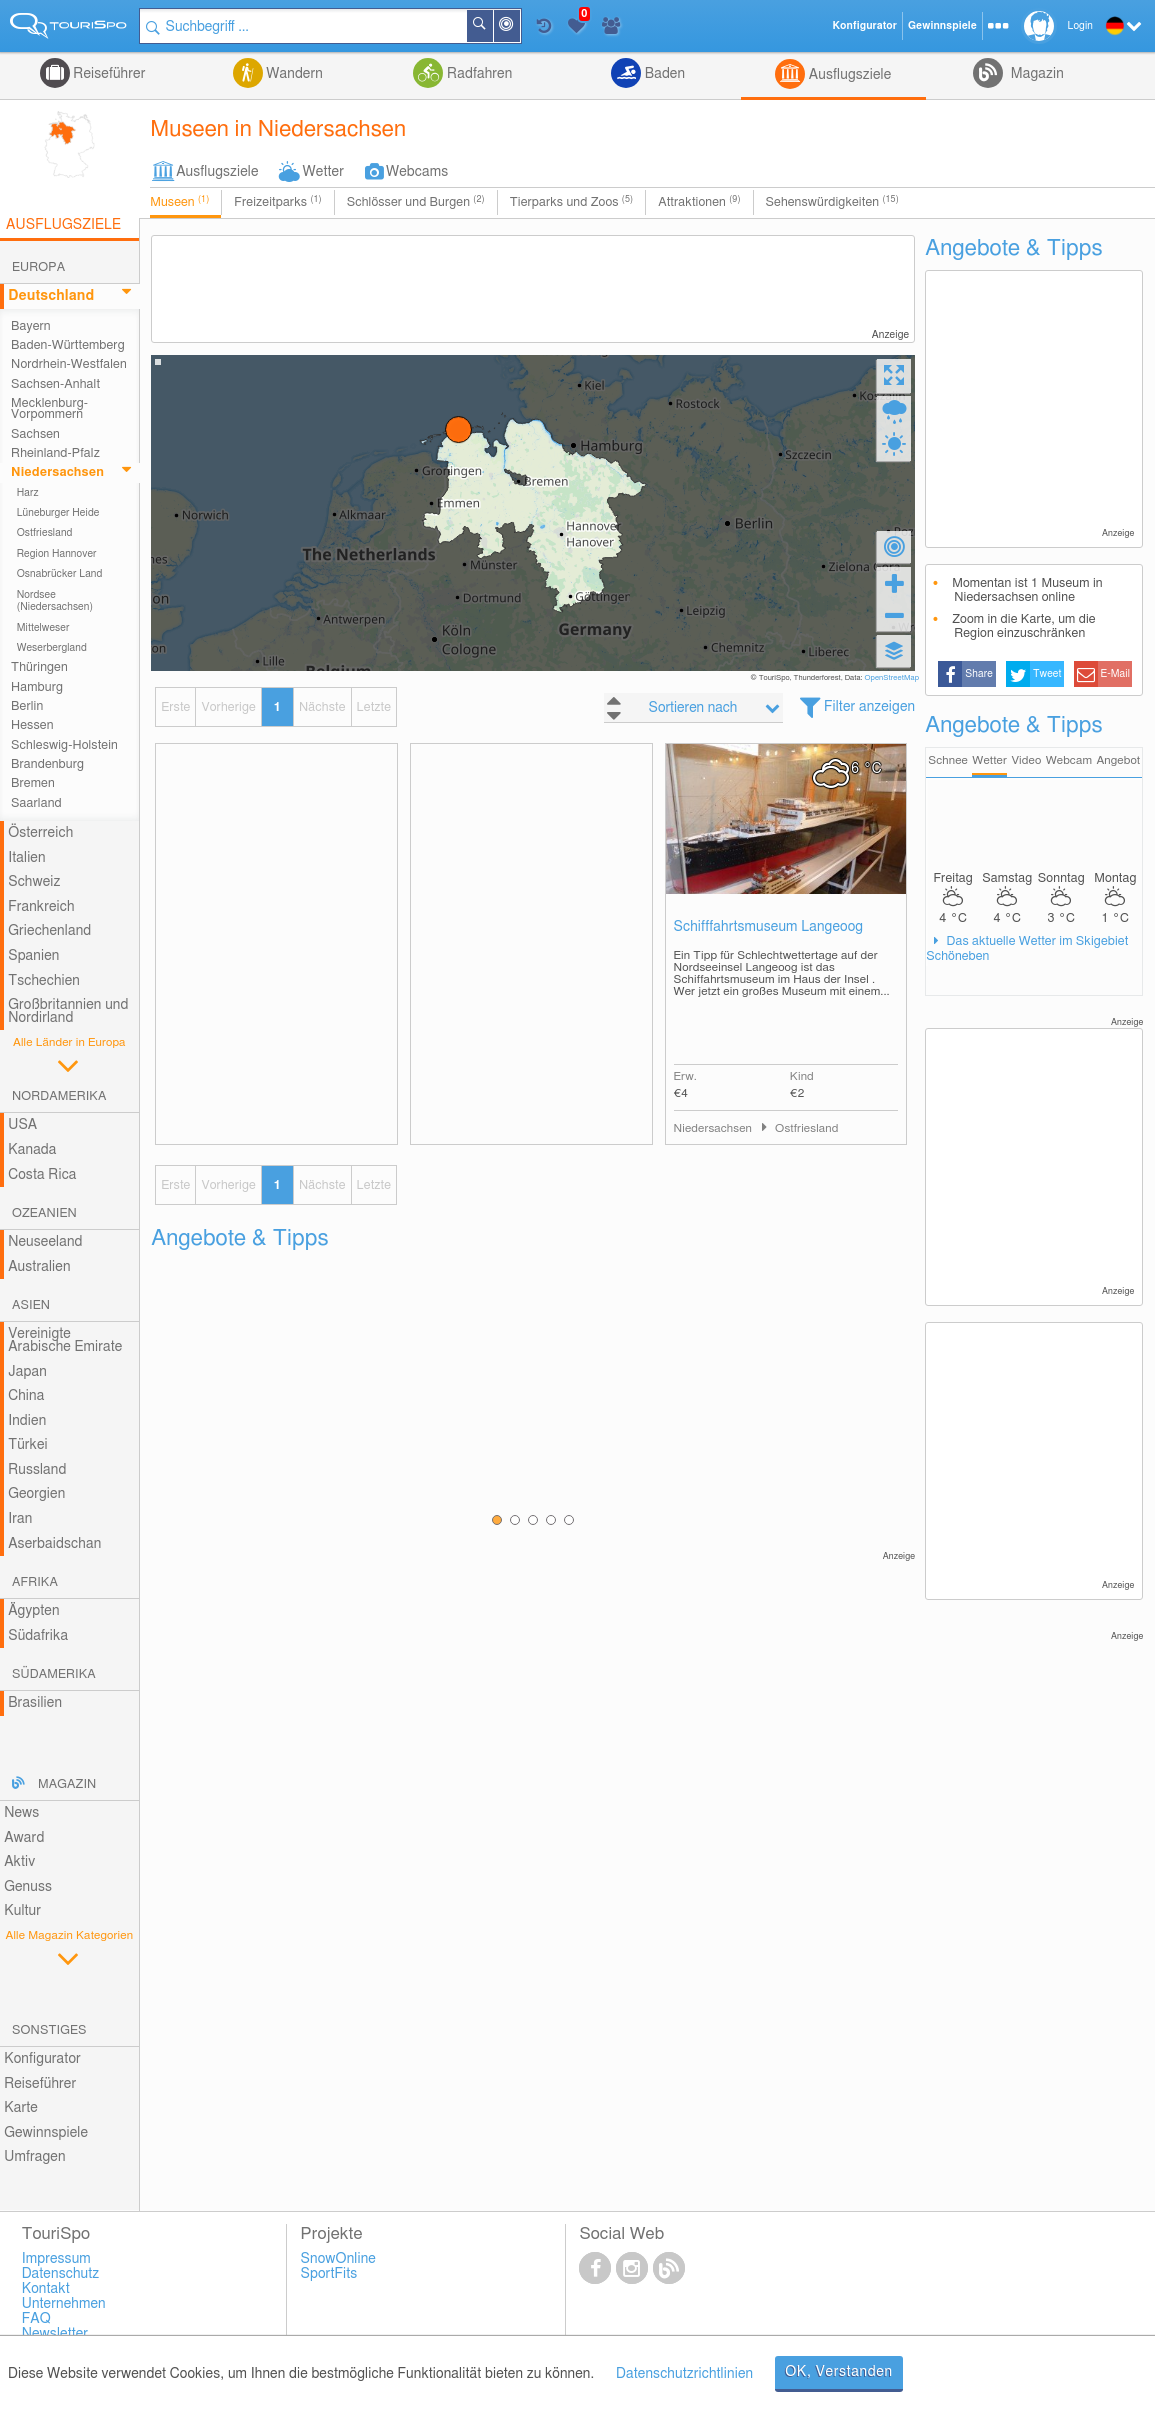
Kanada (32, 1150)
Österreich (40, 833)
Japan (27, 1372)
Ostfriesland (45, 533)
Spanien (33, 956)
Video (1026, 760)
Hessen (32, 725)
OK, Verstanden (839, 2372)
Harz (28, 493)
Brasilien (35, 1703)
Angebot (1118, 760)
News (21, 1813)
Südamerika (54, 1674)
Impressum (56, 2259)
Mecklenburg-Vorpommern (49, 409)
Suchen (492, 26)
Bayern (31, 326)
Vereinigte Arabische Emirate (65, 1340)
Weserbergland (52, 648)
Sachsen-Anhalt (55, 384)
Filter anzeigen (869, 707)
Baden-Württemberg (68, 345)
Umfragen (34, 2157)
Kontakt (46, 2289)
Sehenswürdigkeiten (832, 202)
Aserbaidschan (54, 1544)
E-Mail (1115, 674)
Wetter (323, 172)
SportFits (329, 2274)
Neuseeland (45, 1242)
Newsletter (55, 2334)
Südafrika (38, 1636)
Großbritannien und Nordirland (68, 1011)
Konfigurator (42, 2059)
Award (24, 1838)
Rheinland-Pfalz (55, 453)
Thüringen (39, 667)
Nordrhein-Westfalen (69, 364)
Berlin (27, 706)
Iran (20, 1519)
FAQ (36, 2319)
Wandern (293, 74)
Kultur (22, 1911)
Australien (39, 1267)
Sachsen (35, 434)
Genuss (28, 1887)
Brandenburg (47, 764)
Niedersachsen (57, 472)
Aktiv (19, 1862)
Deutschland (51, 296)
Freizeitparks (277, 202)
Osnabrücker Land (60, 574)
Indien (27, 1421)
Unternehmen (64, 2304)
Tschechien (44, 981)
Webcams (417, 172)
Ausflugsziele (848, 75)
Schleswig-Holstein (64, 745)
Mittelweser (43, 628)
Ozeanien (44, 1213)
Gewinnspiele (46, 2133)
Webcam (1069, 760)
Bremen (33, 783)
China (26, 1396)
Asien (31, 1305)
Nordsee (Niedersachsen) (55, 601)
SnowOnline (338, 2259)
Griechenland (49, 931)
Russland (37, 1470)
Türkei (28, 1445)
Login (1080, 26)
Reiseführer (108, 74)
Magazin (1035, 74)
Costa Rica (42, 1175)
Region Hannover (57, 554)
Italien (26, 858)
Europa (38, 267)
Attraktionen (699, 202)
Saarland (36, 803)
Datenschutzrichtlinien (684, 2374)
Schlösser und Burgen (416, 202)
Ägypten (33, 1611)
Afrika (35, 1582)
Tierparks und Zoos (572, 202)
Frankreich (41, 907)
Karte (21, 2108)
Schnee (948, 760)
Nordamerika (59, 1096)
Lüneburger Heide (58, 513)
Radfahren (477, 74)
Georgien (36, 1494)
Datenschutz (61, 2274)
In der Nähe (519, 27)
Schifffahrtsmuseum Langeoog (769, 927)
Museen (179, 202)
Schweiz (34, 882)
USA (22, 1125)
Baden (663, 74)
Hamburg (37, 687)
